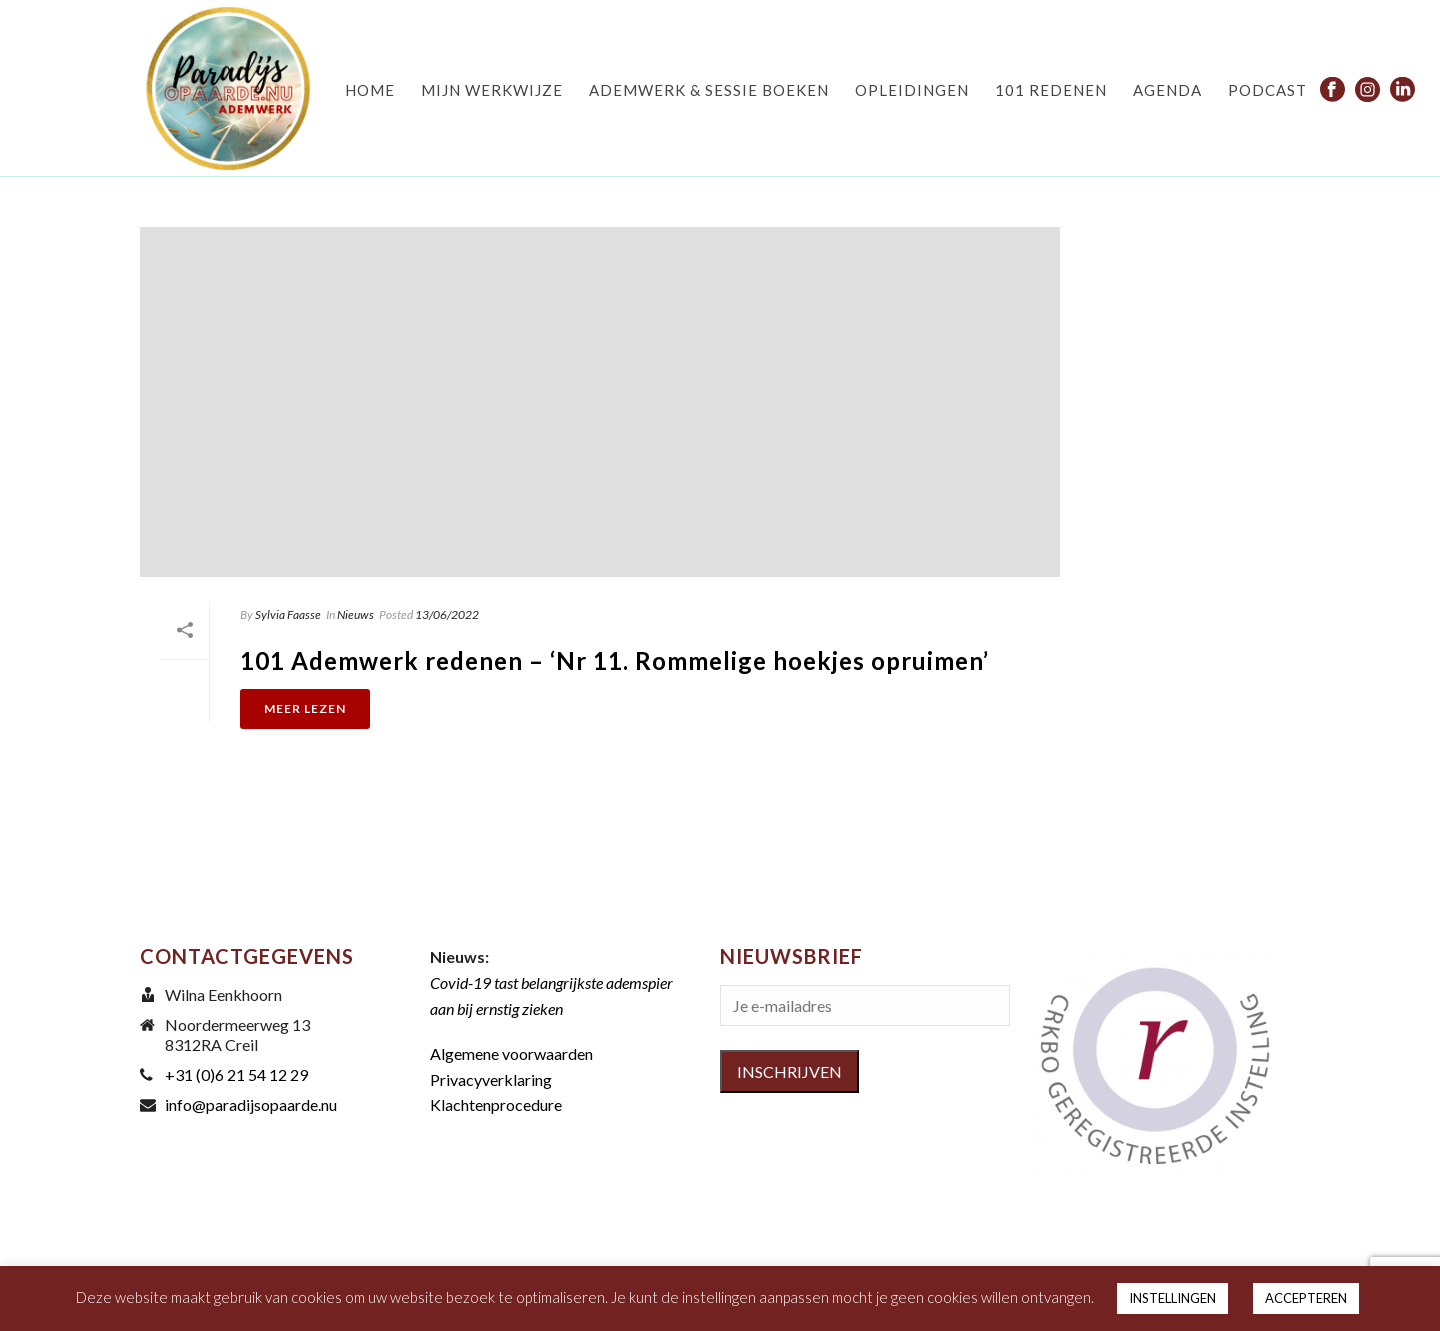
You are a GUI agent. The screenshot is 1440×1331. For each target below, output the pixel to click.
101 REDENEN (1051, 90)
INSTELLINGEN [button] (1172, 1298)
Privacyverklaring (491, 1079)
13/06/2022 (447, 614)
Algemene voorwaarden (511, 1053)
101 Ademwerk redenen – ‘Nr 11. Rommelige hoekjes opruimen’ (614, 660)
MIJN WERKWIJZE (492, 90)
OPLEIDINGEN (912, 90)
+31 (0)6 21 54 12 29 (236, 1075)
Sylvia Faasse (288, 614)
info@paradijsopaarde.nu (251, 1105)
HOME (370, 90)
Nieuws (355, 614)
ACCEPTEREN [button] (1306, 1298)
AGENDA (1167, 90)
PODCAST (1267, 90)
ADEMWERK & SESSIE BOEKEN (709, 90)
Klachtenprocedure (496, 1104)
